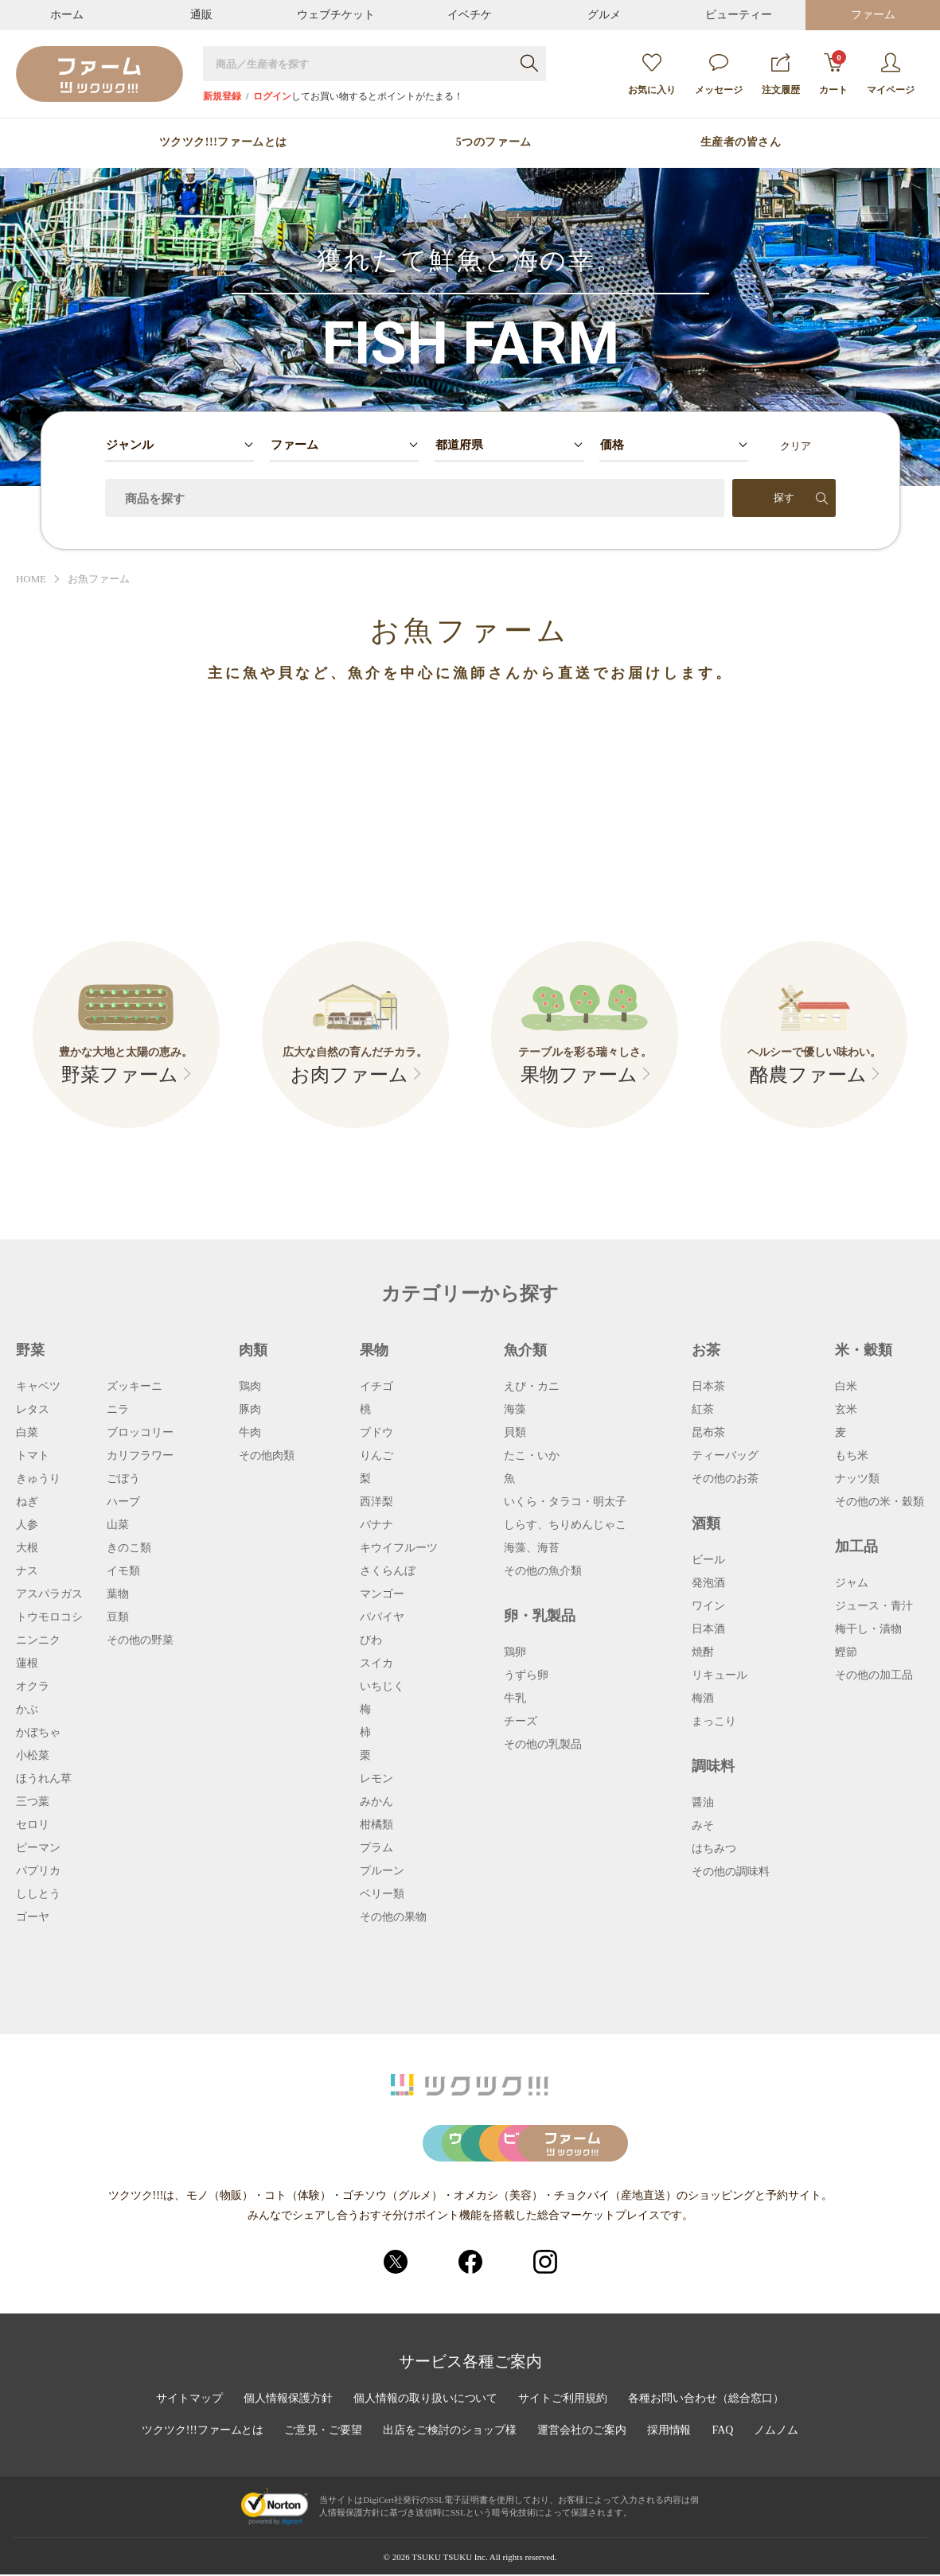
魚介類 (525, 1350)
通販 (201, 15)
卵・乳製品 (539, 1616)
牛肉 (250, 1432)
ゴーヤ (32, 1917)
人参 (27, 1525)
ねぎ (27, 1502)
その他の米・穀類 (879, 1502)
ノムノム (777, 2432)
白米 (846, 1386)
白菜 (27, 1432)
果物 (374, 1350)
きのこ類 (129, 1548)
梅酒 (703, 1698)
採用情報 (669, 2432)
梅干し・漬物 (868, 1629)
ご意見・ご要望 (323, 2432)
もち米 (851, 1455)
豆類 (118, 1617)
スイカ (376, 1663)
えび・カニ (532, 1386)
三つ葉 (32, 1801)
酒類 (706, 1523)
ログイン (272, 96)
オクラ (32, 1686)
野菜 (30, 1350)
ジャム (851, 1583)
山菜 (118, 1525)
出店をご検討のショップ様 (450, 2432)
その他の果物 (393, 1917)
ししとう (38, 1894)
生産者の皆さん (741, 142)
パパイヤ (382, 1617)
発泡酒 (708, 1583)
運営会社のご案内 (581, 2432)
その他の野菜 (140, 1640)
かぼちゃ (38, 1732)
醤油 (703, 1802)
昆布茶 (708, 1432)
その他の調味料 (731, 1872)
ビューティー (738, 15)
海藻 (515, 1409)
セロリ (32, 1825)
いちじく (382, 1686)
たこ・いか (532, 1455)
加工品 (856, 1546)
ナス (27, 1571)
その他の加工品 (874, 1675)
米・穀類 (863, 1350)
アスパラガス (49, 1594)
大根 (27, 1548)
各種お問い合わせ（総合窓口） (707, 2400)
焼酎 (703, 1652)
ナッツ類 (857, 1479)
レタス (32, 1409)
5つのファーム (494, 142)
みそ (703, 1825)
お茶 (706, 1350)
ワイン (708, 1606)
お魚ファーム (99, 579)
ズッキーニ (134, 1386)
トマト (32, 1455)
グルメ (604, 15)
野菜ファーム (119, 1075)
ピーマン (38, 1848)
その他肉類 (266, 1455)
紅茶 (703, 1409)
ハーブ (123, 1502)
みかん (376, 1801)
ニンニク (38, 1640)
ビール (708, 1560)
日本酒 (708, 1629)
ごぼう (123, 1479)
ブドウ (376, 1432)
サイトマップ (189, 2400)
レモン (376, 1778)
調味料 (713, 1766)
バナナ (376, 1525)
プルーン (382, 1871)
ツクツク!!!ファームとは (223, 142)
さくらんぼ (387, 1571)
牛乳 (515, 1698)
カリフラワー (140, 1455)
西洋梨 (376, 1502)
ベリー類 (382, 1894)
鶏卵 (515, 1652)
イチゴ (376, 1386)
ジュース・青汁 (874, 1606)
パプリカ (38, 1871)
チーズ (520, 1721)
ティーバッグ (725, 1455)
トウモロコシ (49, 1617)
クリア (795, 446)
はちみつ (714, 1848)
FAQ (723, 2432)
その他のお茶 (725, 1479)
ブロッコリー (140, 1432)
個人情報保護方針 (288, 2400)
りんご (376, 1455)
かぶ (27, 1709)
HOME (31, 579)
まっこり (714, 1721)
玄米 (846, 1409)
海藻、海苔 (532, 1548)
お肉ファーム (349, 1075)
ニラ (118, 1409)
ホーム (67, 15)
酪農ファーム (808, 1075)
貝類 (515, 1432)
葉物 (118, 1594)
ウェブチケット (336, 15)
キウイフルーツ (399, 1548)
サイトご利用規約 (563, 2400)
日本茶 (708, 1386)
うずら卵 (526, 1675)
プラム (376, 1848)
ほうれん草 (44, 1778)
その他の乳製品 (543, 1744)
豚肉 (250, 1409)
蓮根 (27, 1663)
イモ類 (123, 1571)
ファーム (873, 15)
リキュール (719, 1675)
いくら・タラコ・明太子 (565, 1502)
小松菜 (32, 1755)
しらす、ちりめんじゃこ (565, 1525)
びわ (371, 1640)
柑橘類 (376, 1825)
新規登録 (222, 96)
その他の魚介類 (543, 1571)
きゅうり (38, 1479)
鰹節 (846, 1652)
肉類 (253, 1350)
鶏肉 (250, 1386)
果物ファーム (579, 1075)
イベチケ (469, 15)
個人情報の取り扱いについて (425, 2400)
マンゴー (382, 1594)
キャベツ (38, 1386)
